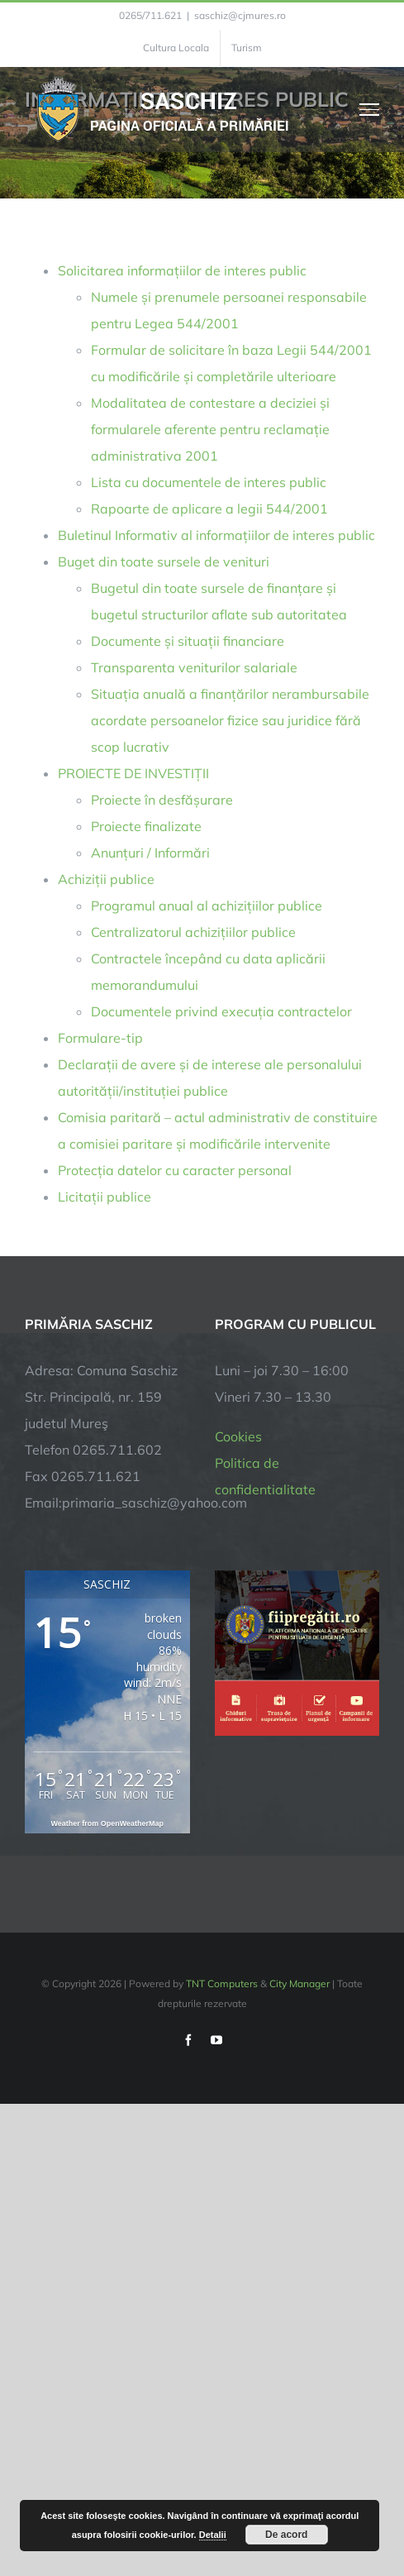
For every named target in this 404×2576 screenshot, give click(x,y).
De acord (286, 2534)
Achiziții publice (106, 879)
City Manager (299, 1983)
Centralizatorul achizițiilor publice (193, 932)
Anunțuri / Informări (150, 852)
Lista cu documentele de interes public (208, 482)
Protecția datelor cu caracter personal (175, 1170)
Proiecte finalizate (146, 826)
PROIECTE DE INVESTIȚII (133, 773)
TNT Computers (222, 1983)
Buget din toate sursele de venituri (163, 561)
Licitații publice (104, 1196)
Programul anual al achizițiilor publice (206, 905)
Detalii (212, 2535)
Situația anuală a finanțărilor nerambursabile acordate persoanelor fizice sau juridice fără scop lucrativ (230, 720)
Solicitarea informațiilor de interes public (182, 270)
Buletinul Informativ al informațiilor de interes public (216, 535)
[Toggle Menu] (369, 109)
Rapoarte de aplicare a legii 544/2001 (209, 508)
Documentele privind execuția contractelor (221, 1011)
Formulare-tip (100, 1038)
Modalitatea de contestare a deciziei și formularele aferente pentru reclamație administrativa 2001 (210, 429)
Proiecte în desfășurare (162, 799)
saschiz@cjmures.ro (240, 15)
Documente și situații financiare (187, 641)
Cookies (238, 1436)
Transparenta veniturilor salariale (194, 667)
